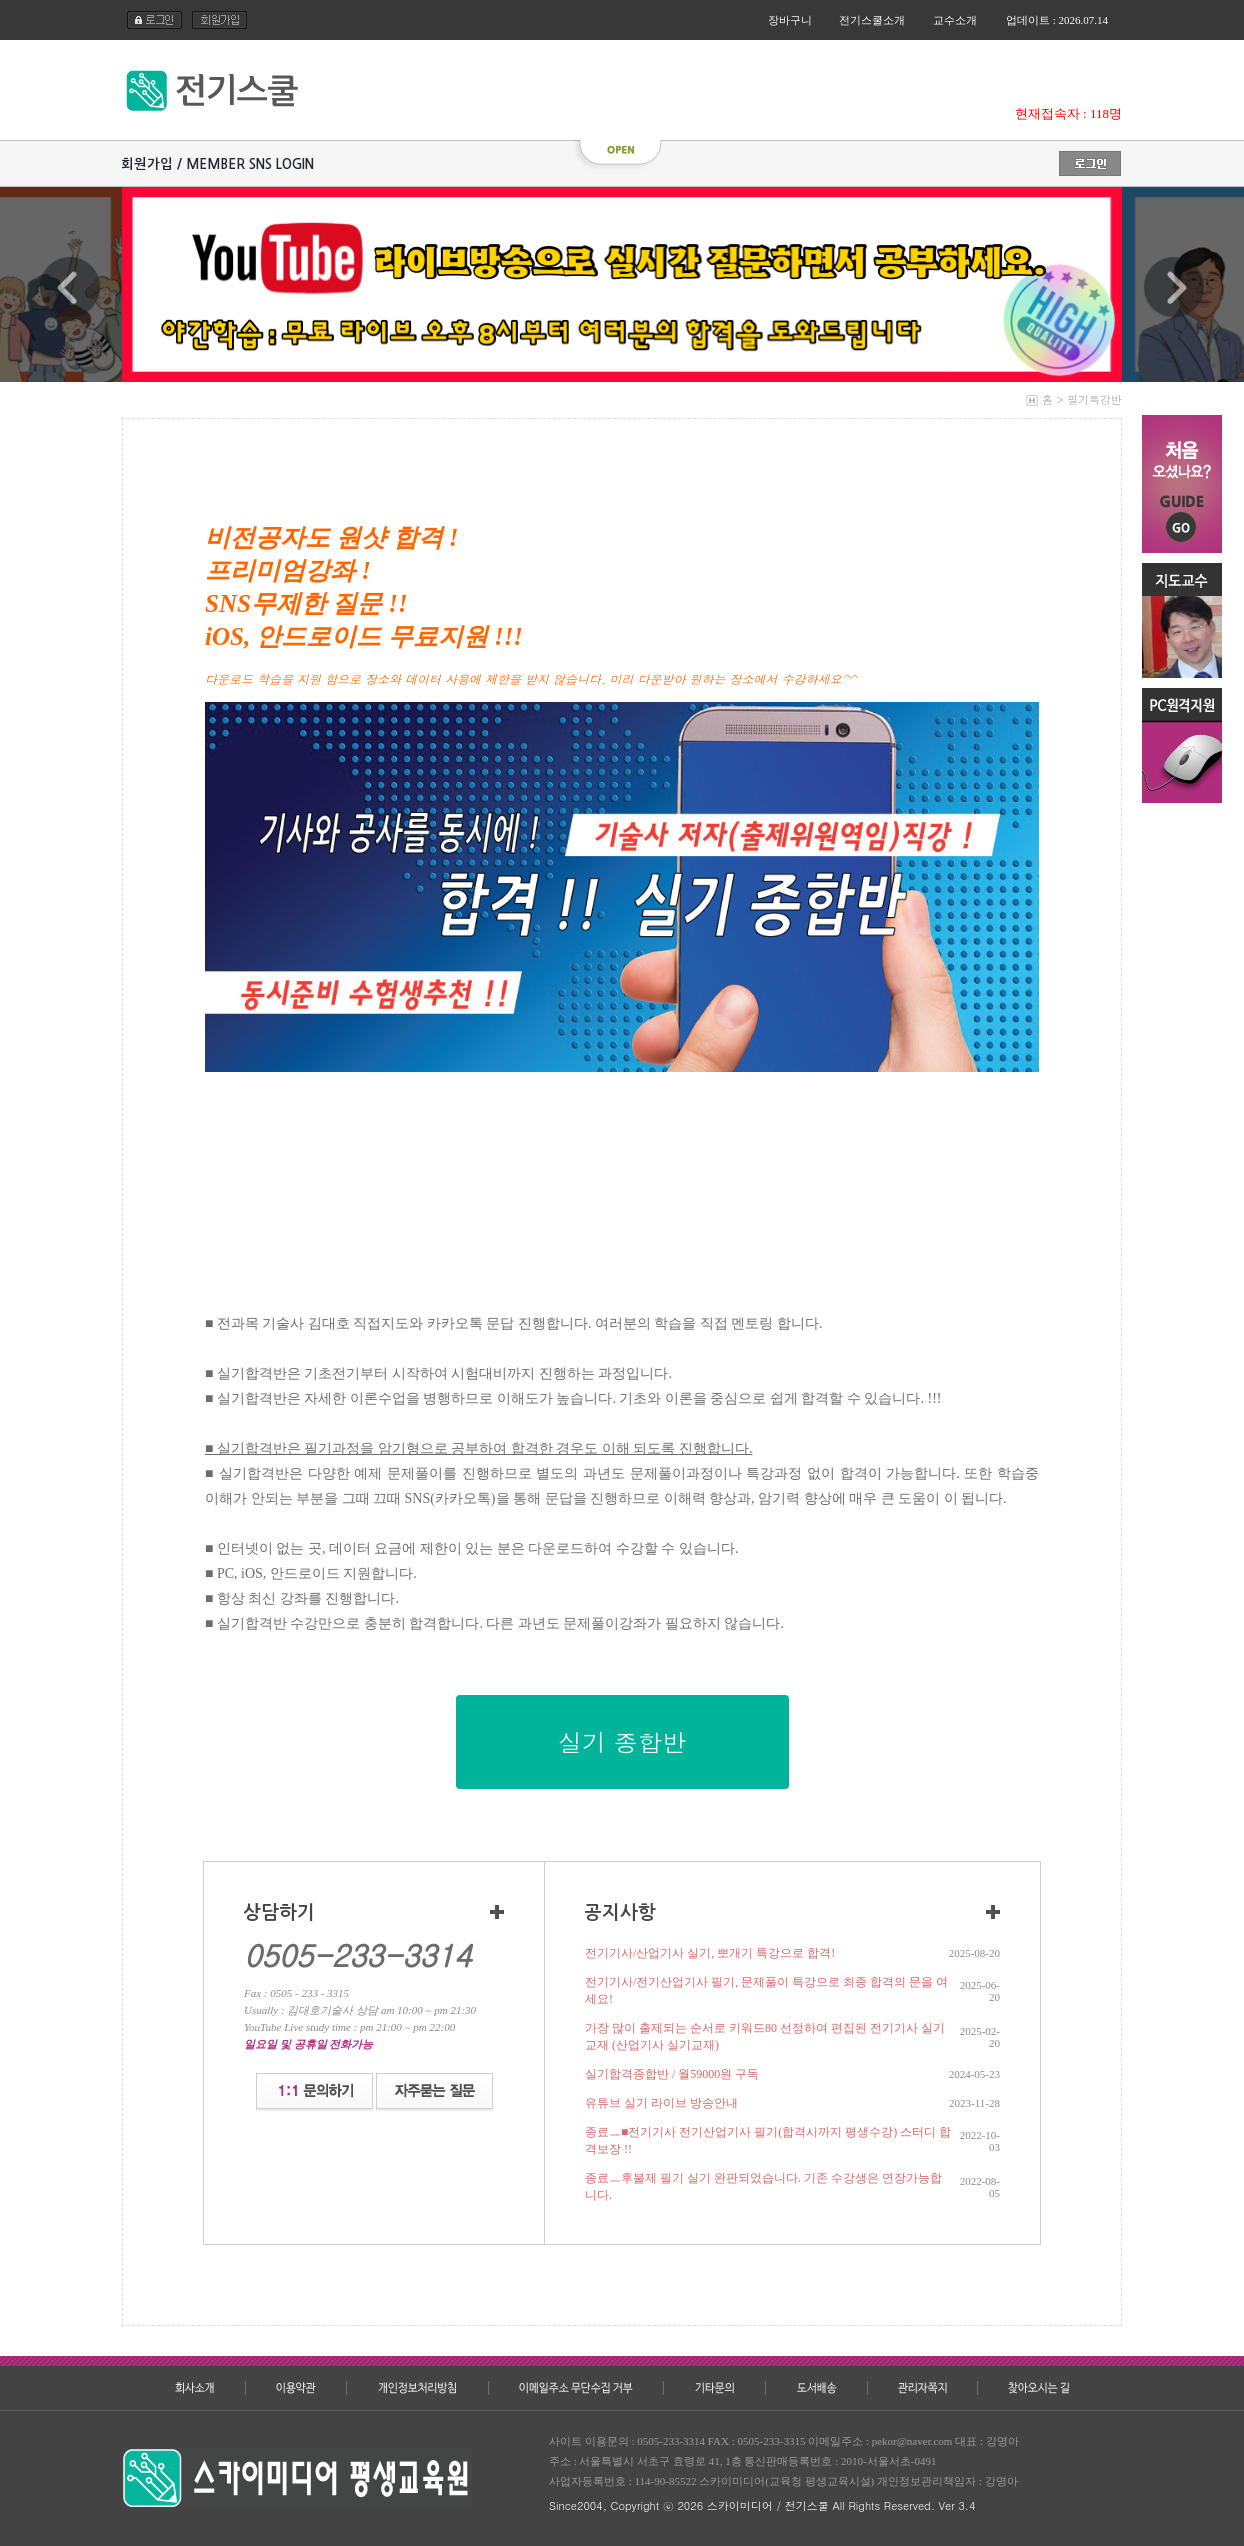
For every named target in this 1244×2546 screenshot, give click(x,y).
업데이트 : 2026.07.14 (1057, 20)
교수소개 (955, 20)
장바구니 (790, 20)
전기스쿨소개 (872, 20)
